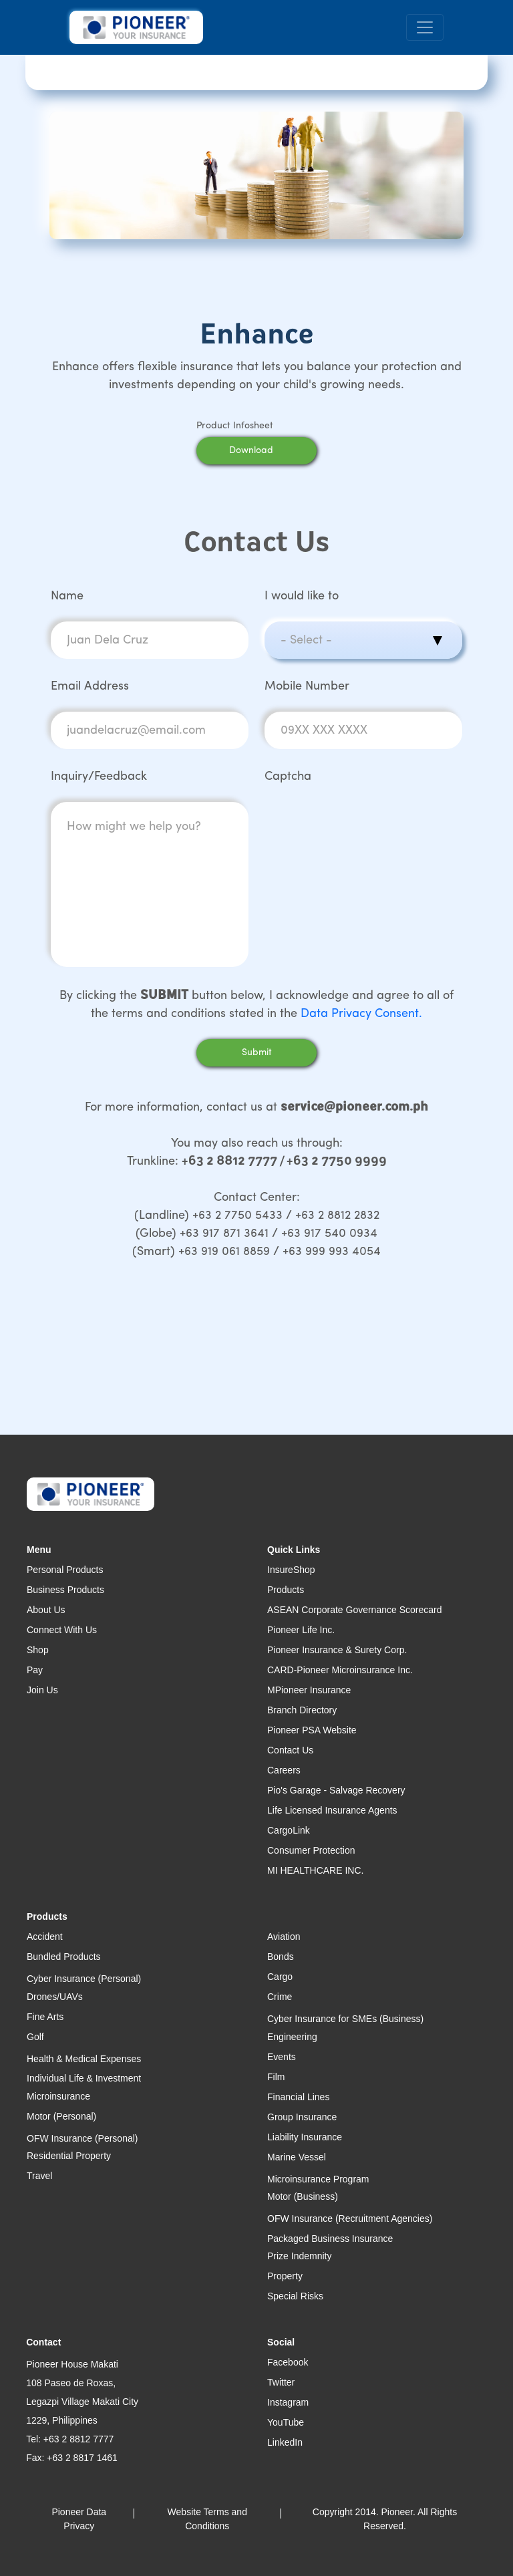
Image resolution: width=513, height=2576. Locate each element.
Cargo (280, 1976)
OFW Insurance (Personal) (82, 2138)
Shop (38, 1649)
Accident (45, 1936)
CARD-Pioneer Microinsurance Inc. (340, 1670)
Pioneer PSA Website (312, 1730)
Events (281, 2056)
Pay (35, 1670)
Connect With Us (62, 1629)
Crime (279, 1996)
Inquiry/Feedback (99, 776)
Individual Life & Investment (84, 2078)
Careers (284, 1770)
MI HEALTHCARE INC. (315, 1870)
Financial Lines (298, 2097)
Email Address (90, 686)
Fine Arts (45, 2016)
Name (67, 596)
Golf (35, 2036)
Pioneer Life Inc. (301, 1629)
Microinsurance (58, 2096)
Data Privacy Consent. (361, 1014)
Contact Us (290, 1750)
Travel (39, 2175)
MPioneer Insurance (309, 1690)
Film (276, 2076)
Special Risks (295, 2296)
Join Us (42, 1690)
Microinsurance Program (318, 2179)
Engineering (292, 2036)
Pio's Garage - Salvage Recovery (336, 1790)
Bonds (280, 1956)
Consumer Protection (311, 1850)
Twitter (281, 2382)
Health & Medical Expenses (84, 2058)
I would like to (302, 596)
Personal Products (65, 1569)
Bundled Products (64, 1956)
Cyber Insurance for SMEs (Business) (345, 2018)
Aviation (284, 1936)
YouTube (285, 2422)
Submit (257, 1053)
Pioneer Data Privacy (78, 2519)
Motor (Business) (302, 2196)
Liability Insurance (304, 2137)
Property (285, 2276)
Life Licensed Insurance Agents (332, 1810)
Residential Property (69, 2155)
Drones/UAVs (55, 1996)
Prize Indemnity (299, 2256)
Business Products (65, 1589)
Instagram (288, 2402)
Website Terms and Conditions (207, 2519)
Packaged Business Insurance (330, 2238)
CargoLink (288, 1830)
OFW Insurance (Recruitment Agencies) (349, 2218)
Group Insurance (302, 2117)
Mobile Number (307, 686)
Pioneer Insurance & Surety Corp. (337, 1649)
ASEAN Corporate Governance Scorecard (354, 1609)
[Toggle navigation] (425, 27)
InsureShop (291, 1569)
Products (285, 1589)
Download (268, 451)
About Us (46, 1609)
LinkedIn (285, 2442)
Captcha (288, 776)
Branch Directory (302, 1710)
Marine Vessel (296, 2157)
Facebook (287, 2362)
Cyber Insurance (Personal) (84, 1978)
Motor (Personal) (61, 2116)
